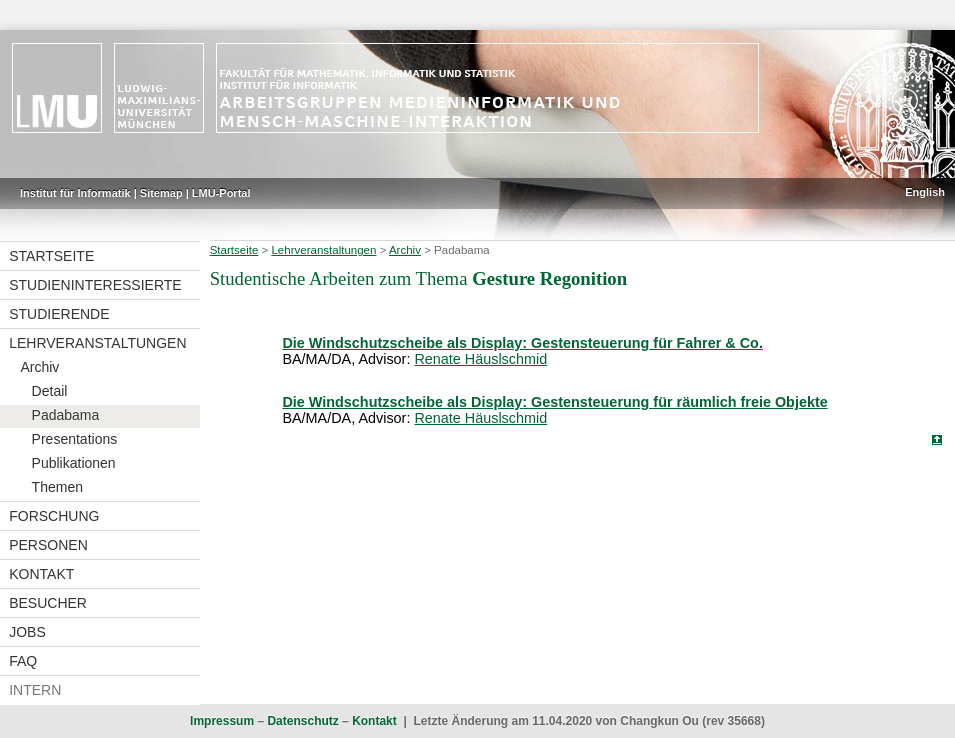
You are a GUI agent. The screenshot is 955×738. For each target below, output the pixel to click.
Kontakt (41, 574)
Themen (57, 487)
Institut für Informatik (75, 193)
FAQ (23, 661)
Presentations (75, 439)
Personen (48, 545)
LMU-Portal (221, 193)
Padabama (66, 415)
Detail (50, 391)
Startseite (51, 256)
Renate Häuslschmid (480, 359)
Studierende (59, 314)
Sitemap (161, 193)
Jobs (27, 632)
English (925, 192)
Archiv (39, 367)
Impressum (222, 721)
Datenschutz (302, 721)
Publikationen (74, 463)
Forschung (54, 516)
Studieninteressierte (95, 285)
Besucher (48, 603)
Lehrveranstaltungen (97, 343)
